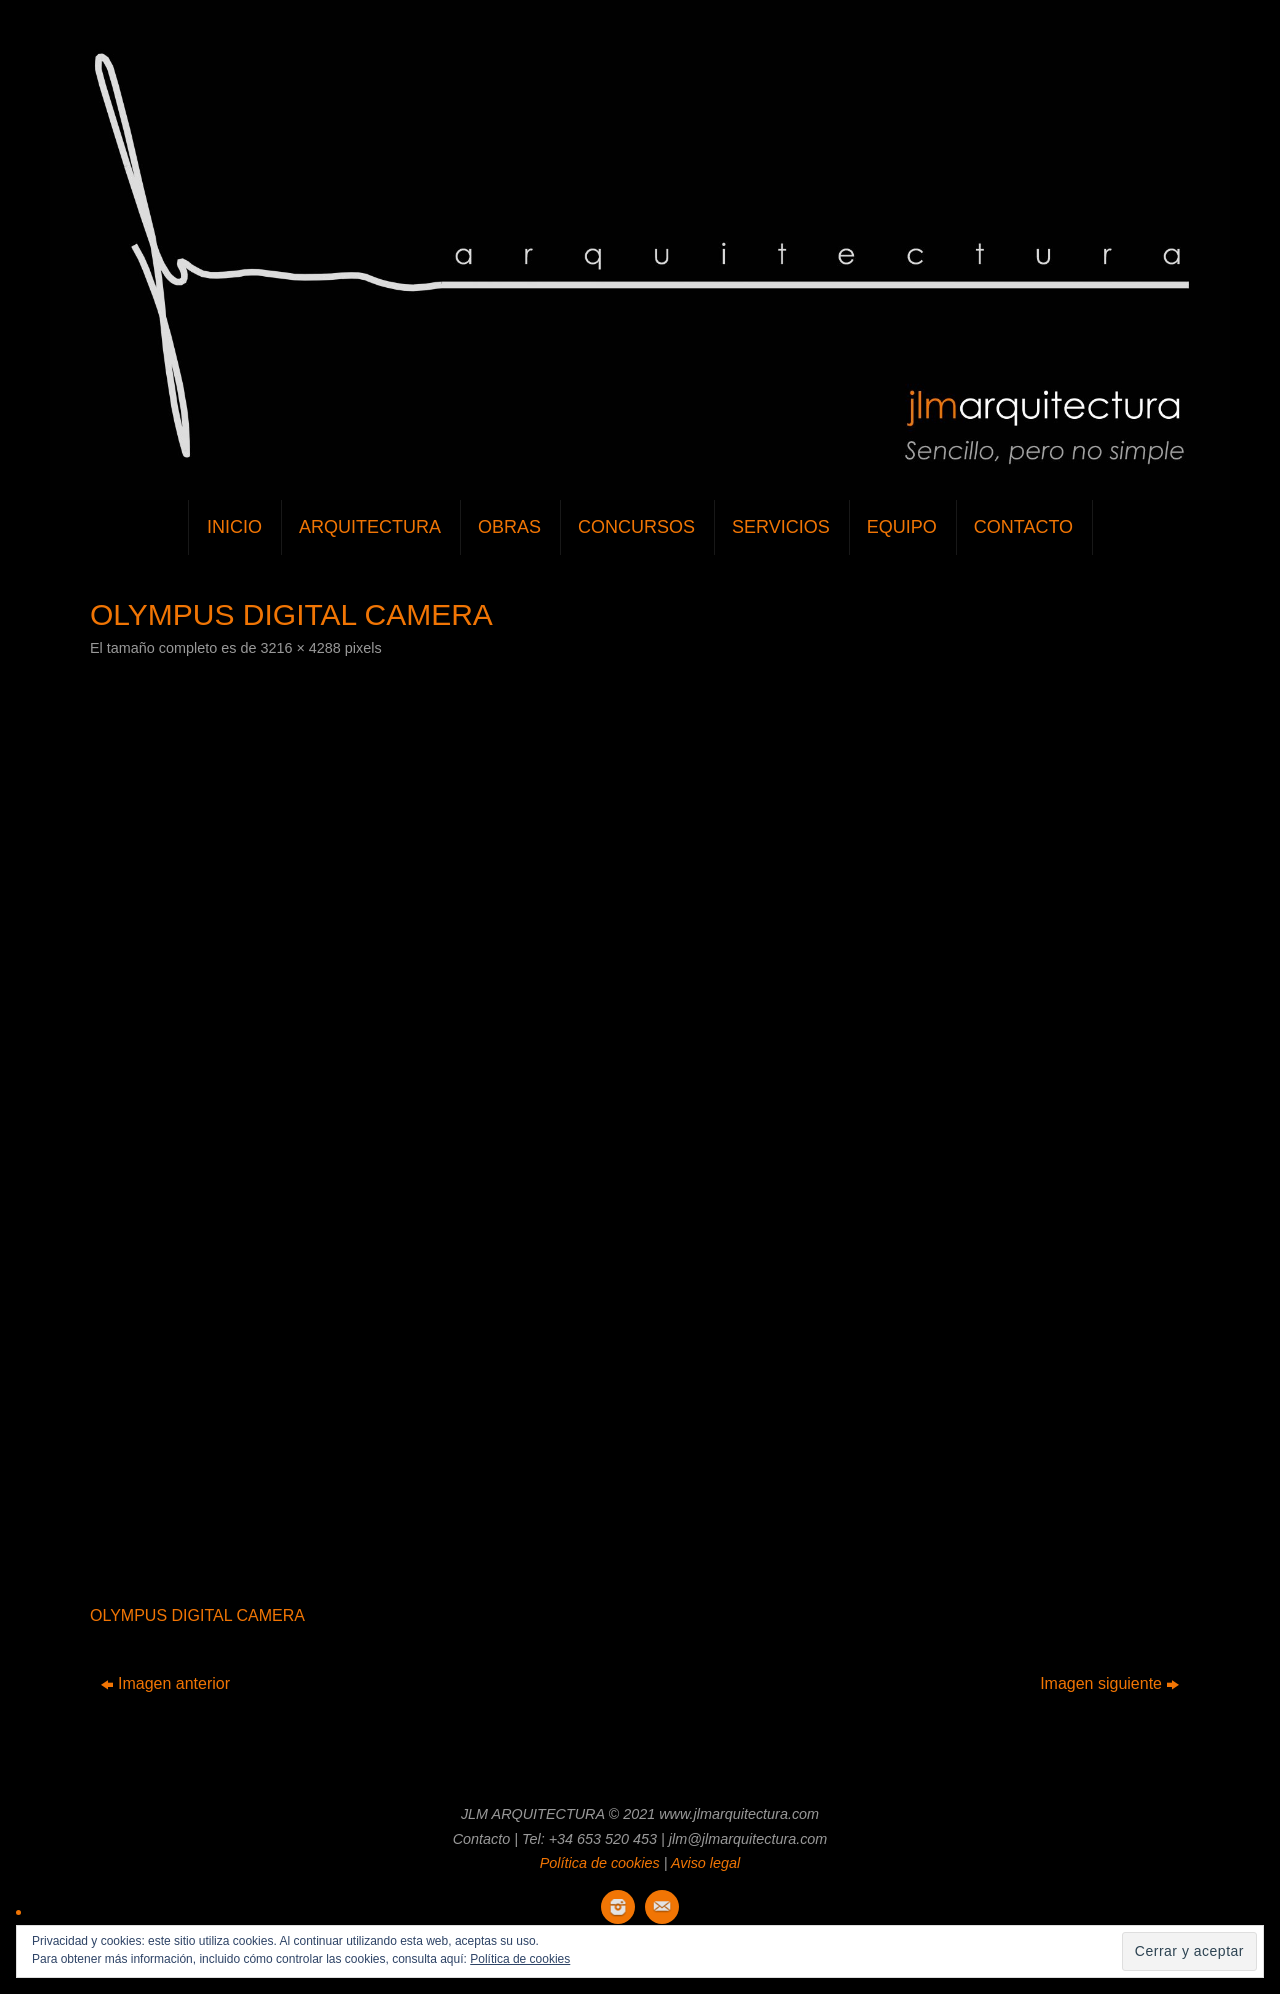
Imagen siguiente (1109, 1683)
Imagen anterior (165, 1683)
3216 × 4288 (300, 648)
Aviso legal (705, 1863)
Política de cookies (600, 1863)
